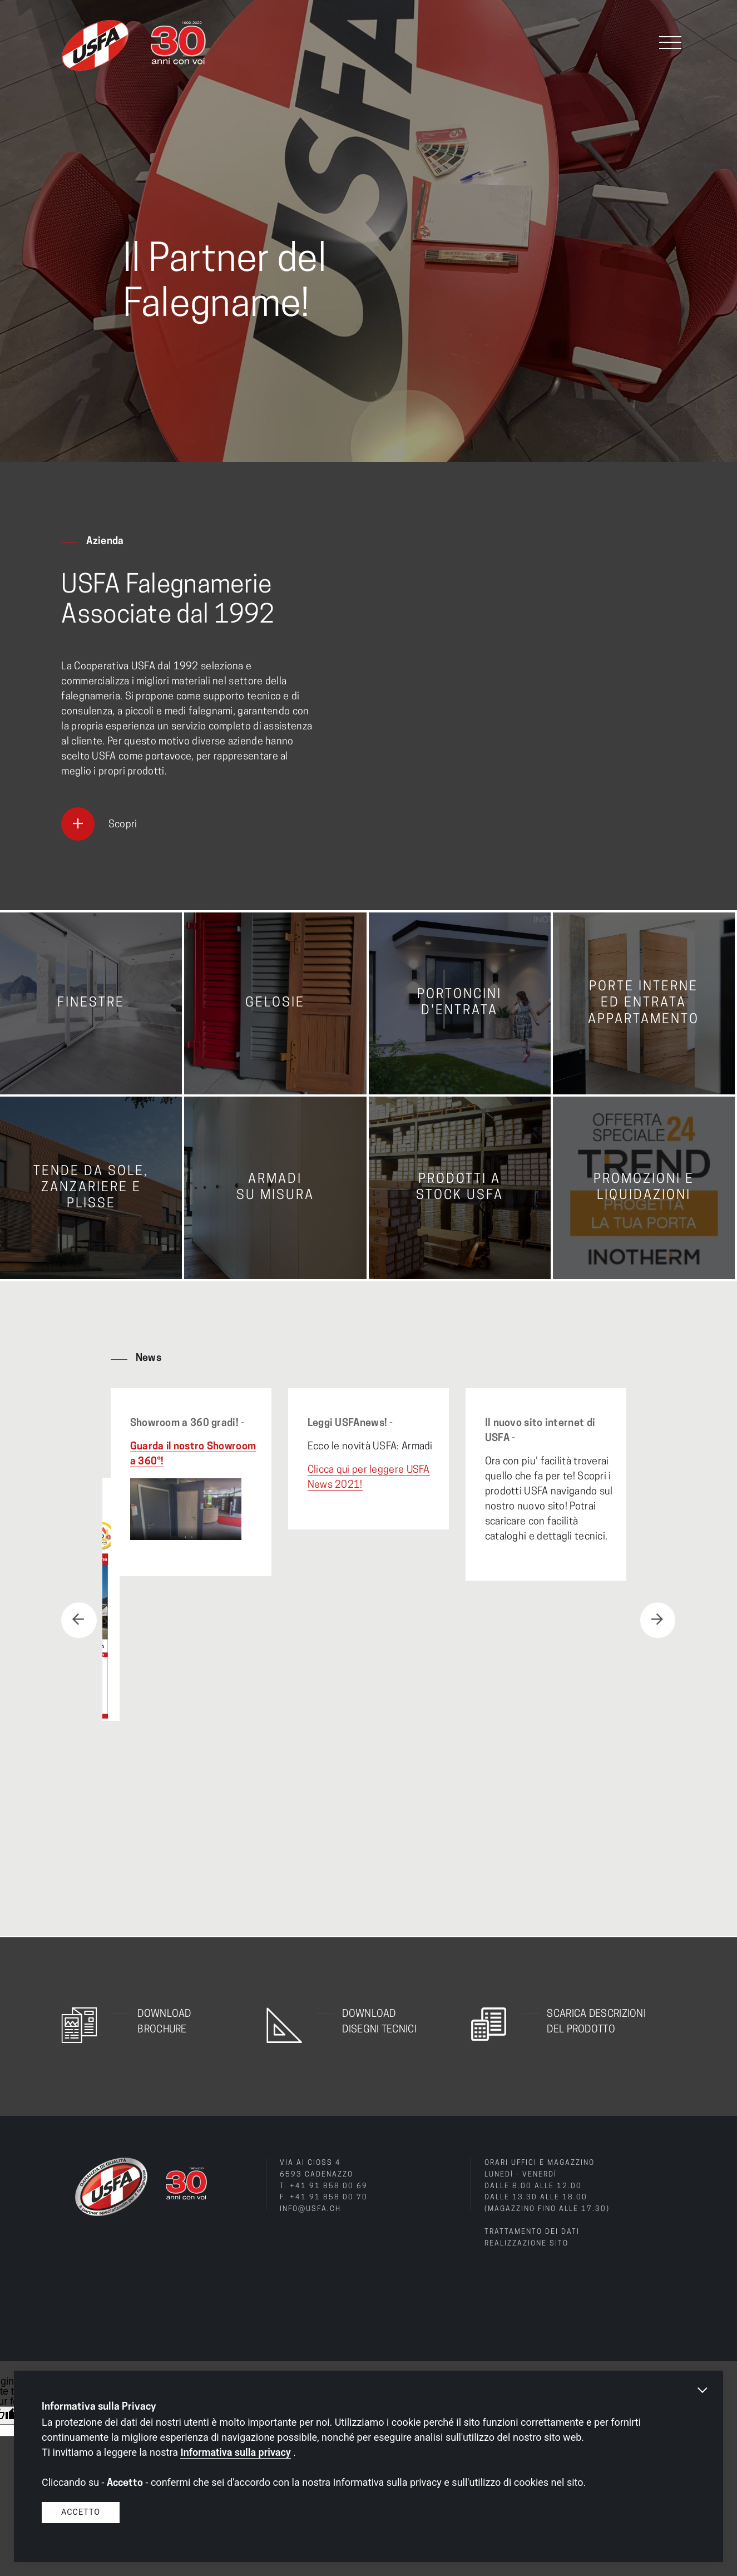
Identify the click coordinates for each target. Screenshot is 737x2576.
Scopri (122, 825)
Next (657, 1619)
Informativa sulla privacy (235, 2452)
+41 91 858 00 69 (329, 2185)
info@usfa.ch (310, 2207)
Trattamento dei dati (530, 2231)
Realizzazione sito (526, 2242)
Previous (79, 1619)
